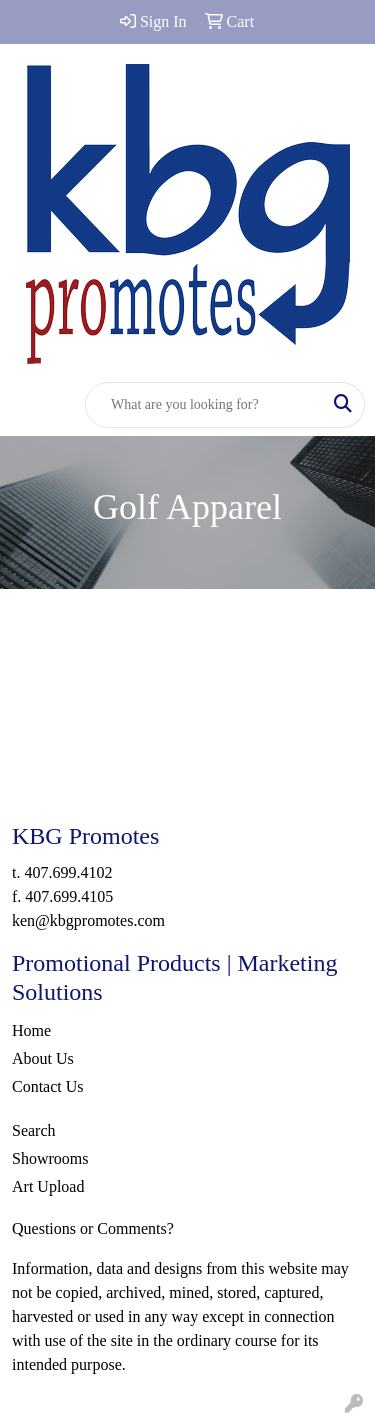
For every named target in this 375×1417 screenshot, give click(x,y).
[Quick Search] (204, 405)
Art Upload (48, 1186)
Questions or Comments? (93, 1228)
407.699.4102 (68, 872)
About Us (43, 1058)
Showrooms (50, 1158)
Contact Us (48, 1086)
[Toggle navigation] (31, 405)
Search (34, 1130)
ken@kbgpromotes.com (88, 920)
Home (31, 1030)
